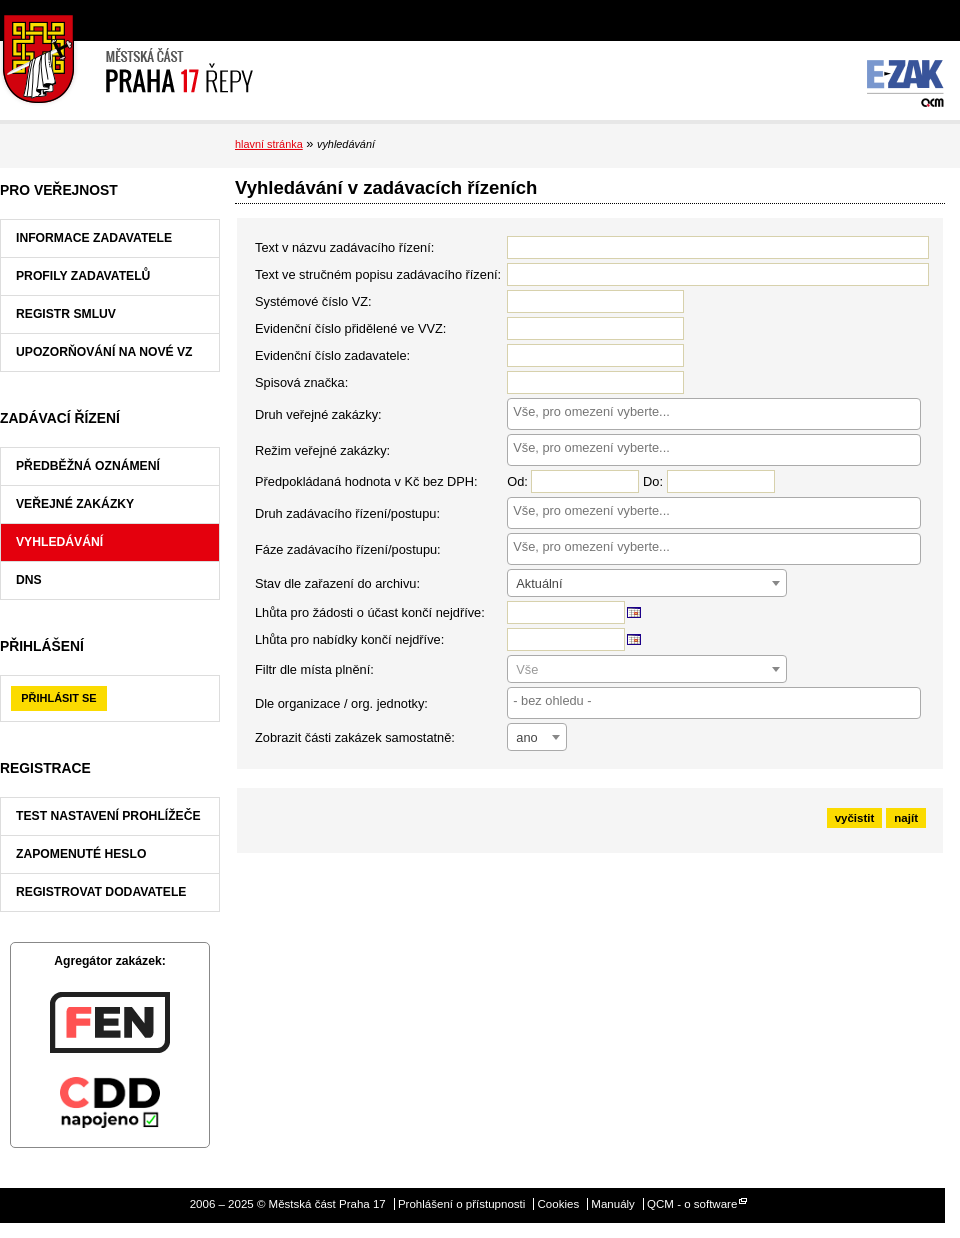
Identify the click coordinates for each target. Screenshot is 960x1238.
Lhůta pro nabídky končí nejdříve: (349, 639)
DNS (29, 580)
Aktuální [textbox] (539, 583)
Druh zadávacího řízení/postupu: (347, 513)
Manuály (613, 1204)
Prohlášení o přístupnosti (461, 1204)
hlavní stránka (269, 144)
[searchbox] (714, 411)
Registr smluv (66, 314)
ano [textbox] (526, 737)
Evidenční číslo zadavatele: (332, 355)
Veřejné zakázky (75, 504)
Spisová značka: (301, 382)
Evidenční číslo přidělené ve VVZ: (350, 328)
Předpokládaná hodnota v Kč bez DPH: (366, 481)
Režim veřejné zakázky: (322, 450)
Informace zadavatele (94, 238)
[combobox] (714, 414)
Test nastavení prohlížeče (108, 816)
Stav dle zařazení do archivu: (337, 583)
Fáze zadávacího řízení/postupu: (348, 549)
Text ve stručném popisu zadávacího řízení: (378, 274)
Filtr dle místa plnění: (314, 669)
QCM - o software (692, 1204)
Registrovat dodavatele (101, 892)
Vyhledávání (59, 542)
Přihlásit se (58, 698)
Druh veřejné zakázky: (318, 414)
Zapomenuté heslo (81, 854)
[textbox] (647, 670)
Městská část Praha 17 (126, 59)
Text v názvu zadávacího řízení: (344, 247)
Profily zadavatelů (83, 276)
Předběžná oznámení (88, 466)
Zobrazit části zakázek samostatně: (355, 737)
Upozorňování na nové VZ (104, 352)
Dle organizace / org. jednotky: (341, 703)
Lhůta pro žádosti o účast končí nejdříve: (370, 612)
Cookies (559, 1204)
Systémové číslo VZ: (313, 301)
